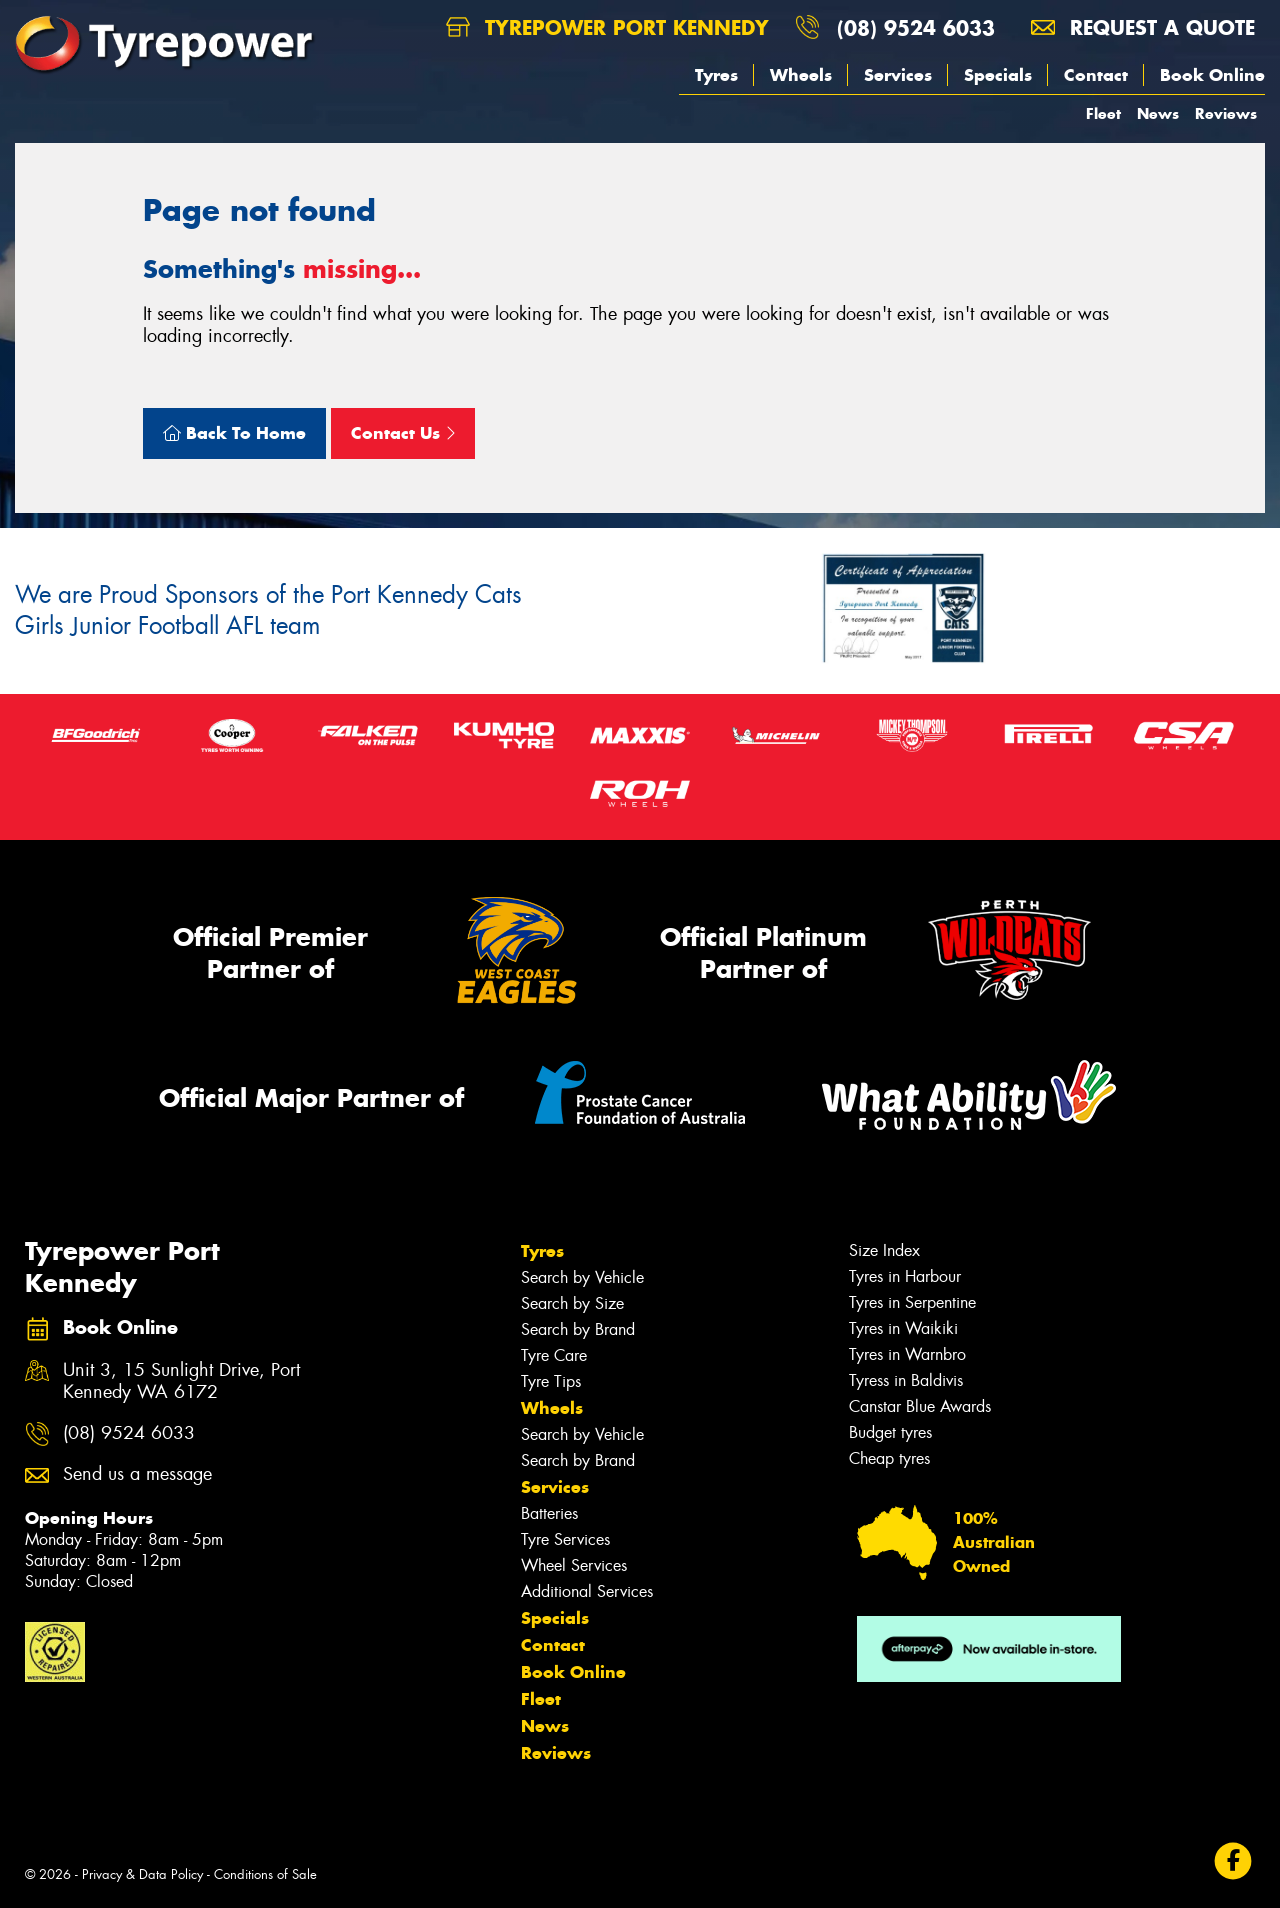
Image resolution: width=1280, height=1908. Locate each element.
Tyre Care (554, 1355)
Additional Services (587, 1591)
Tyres (716, 75)
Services (898, 75)
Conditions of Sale (265, 1874)
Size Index (884, 1250)
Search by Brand (578, 1329)
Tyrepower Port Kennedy (607, 27)
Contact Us (403, 433)
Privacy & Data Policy (142, 1874)
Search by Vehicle (582, 1277)
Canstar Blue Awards (920, 1406)
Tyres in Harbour (905, 1276)
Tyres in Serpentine (912, 1302)
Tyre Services (565, 1539)
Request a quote (1143, 27)
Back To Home (234, 433)
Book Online (1212, 75)
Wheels (801, 75)
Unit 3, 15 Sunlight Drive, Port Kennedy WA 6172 (181, 1382)
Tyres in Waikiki (903, 1328)
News (1158, 113)
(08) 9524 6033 (916, 27)
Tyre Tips (551, 1381)
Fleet (1103, 113)
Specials (998, 75)
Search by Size (572, 1303)
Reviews (1226, 113)
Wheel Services (574, 1565)
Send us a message (137, 1474)
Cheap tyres (889, 1458)
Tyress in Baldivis (906, 1380)
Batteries (549, 1513)
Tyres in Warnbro (907, 1354)
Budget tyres (890, 1432)
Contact (1096, 75)
